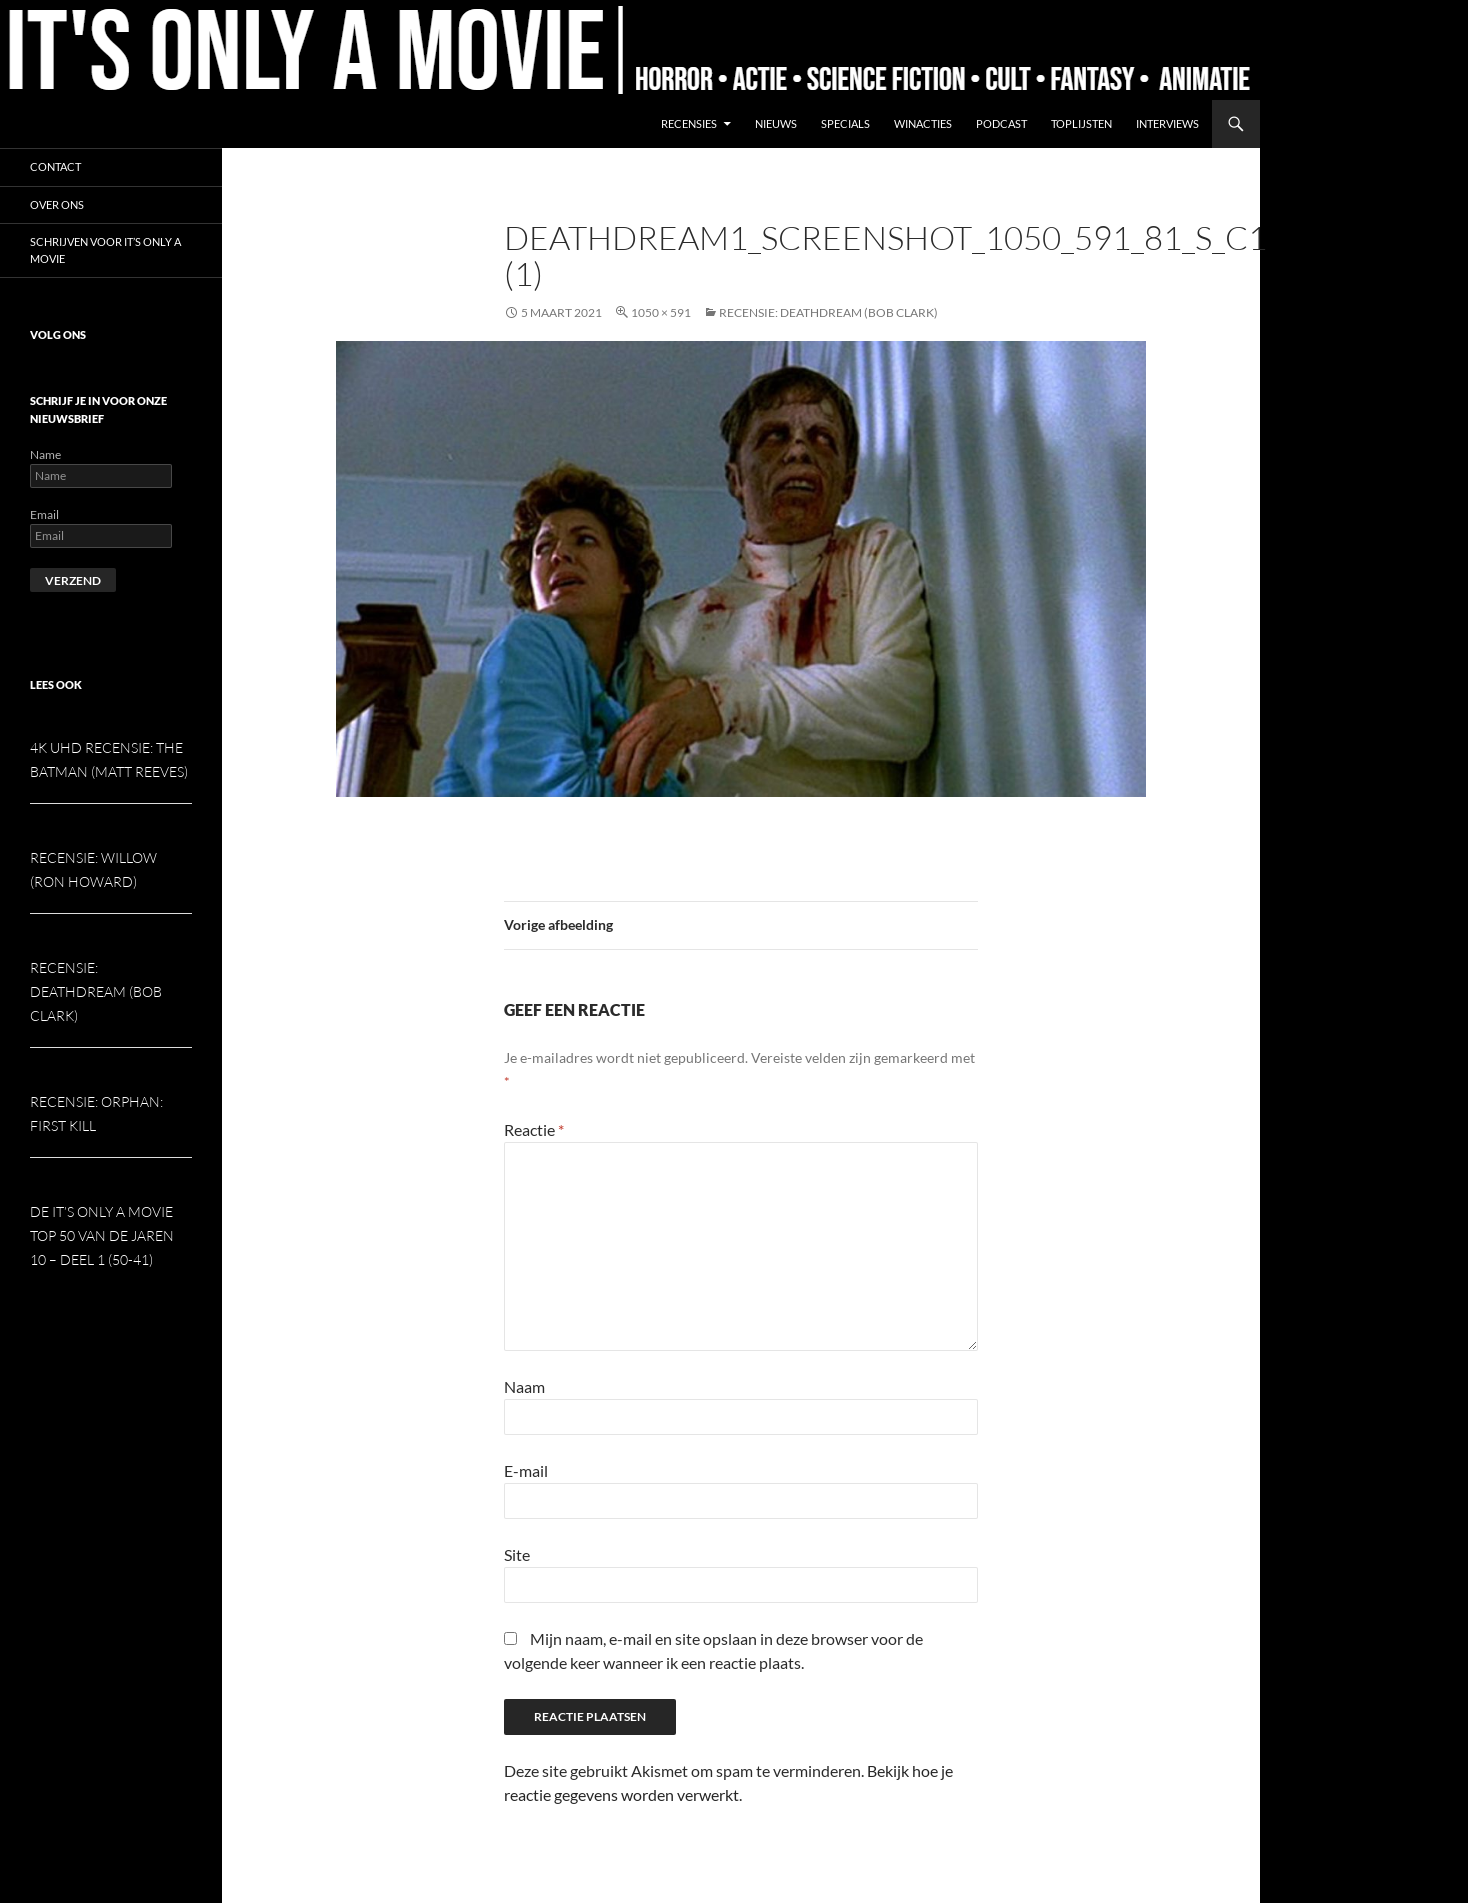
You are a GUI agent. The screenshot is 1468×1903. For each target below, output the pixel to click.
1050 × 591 (661, 312)
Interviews (1167, 123)
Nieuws (776, 123)
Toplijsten (1081, 123)
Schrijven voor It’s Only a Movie (105, 250)
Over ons (57, 204)
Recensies (689, 123)
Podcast (1001, 123)
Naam (524, 1386)
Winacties (923, 123)
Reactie (534, 1129)
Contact (55, 166)
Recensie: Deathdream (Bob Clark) (828, 312)
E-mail (526, 1470)
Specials (845, 123)
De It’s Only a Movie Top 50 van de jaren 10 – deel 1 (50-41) (102, 1235)
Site (517, 1554)
